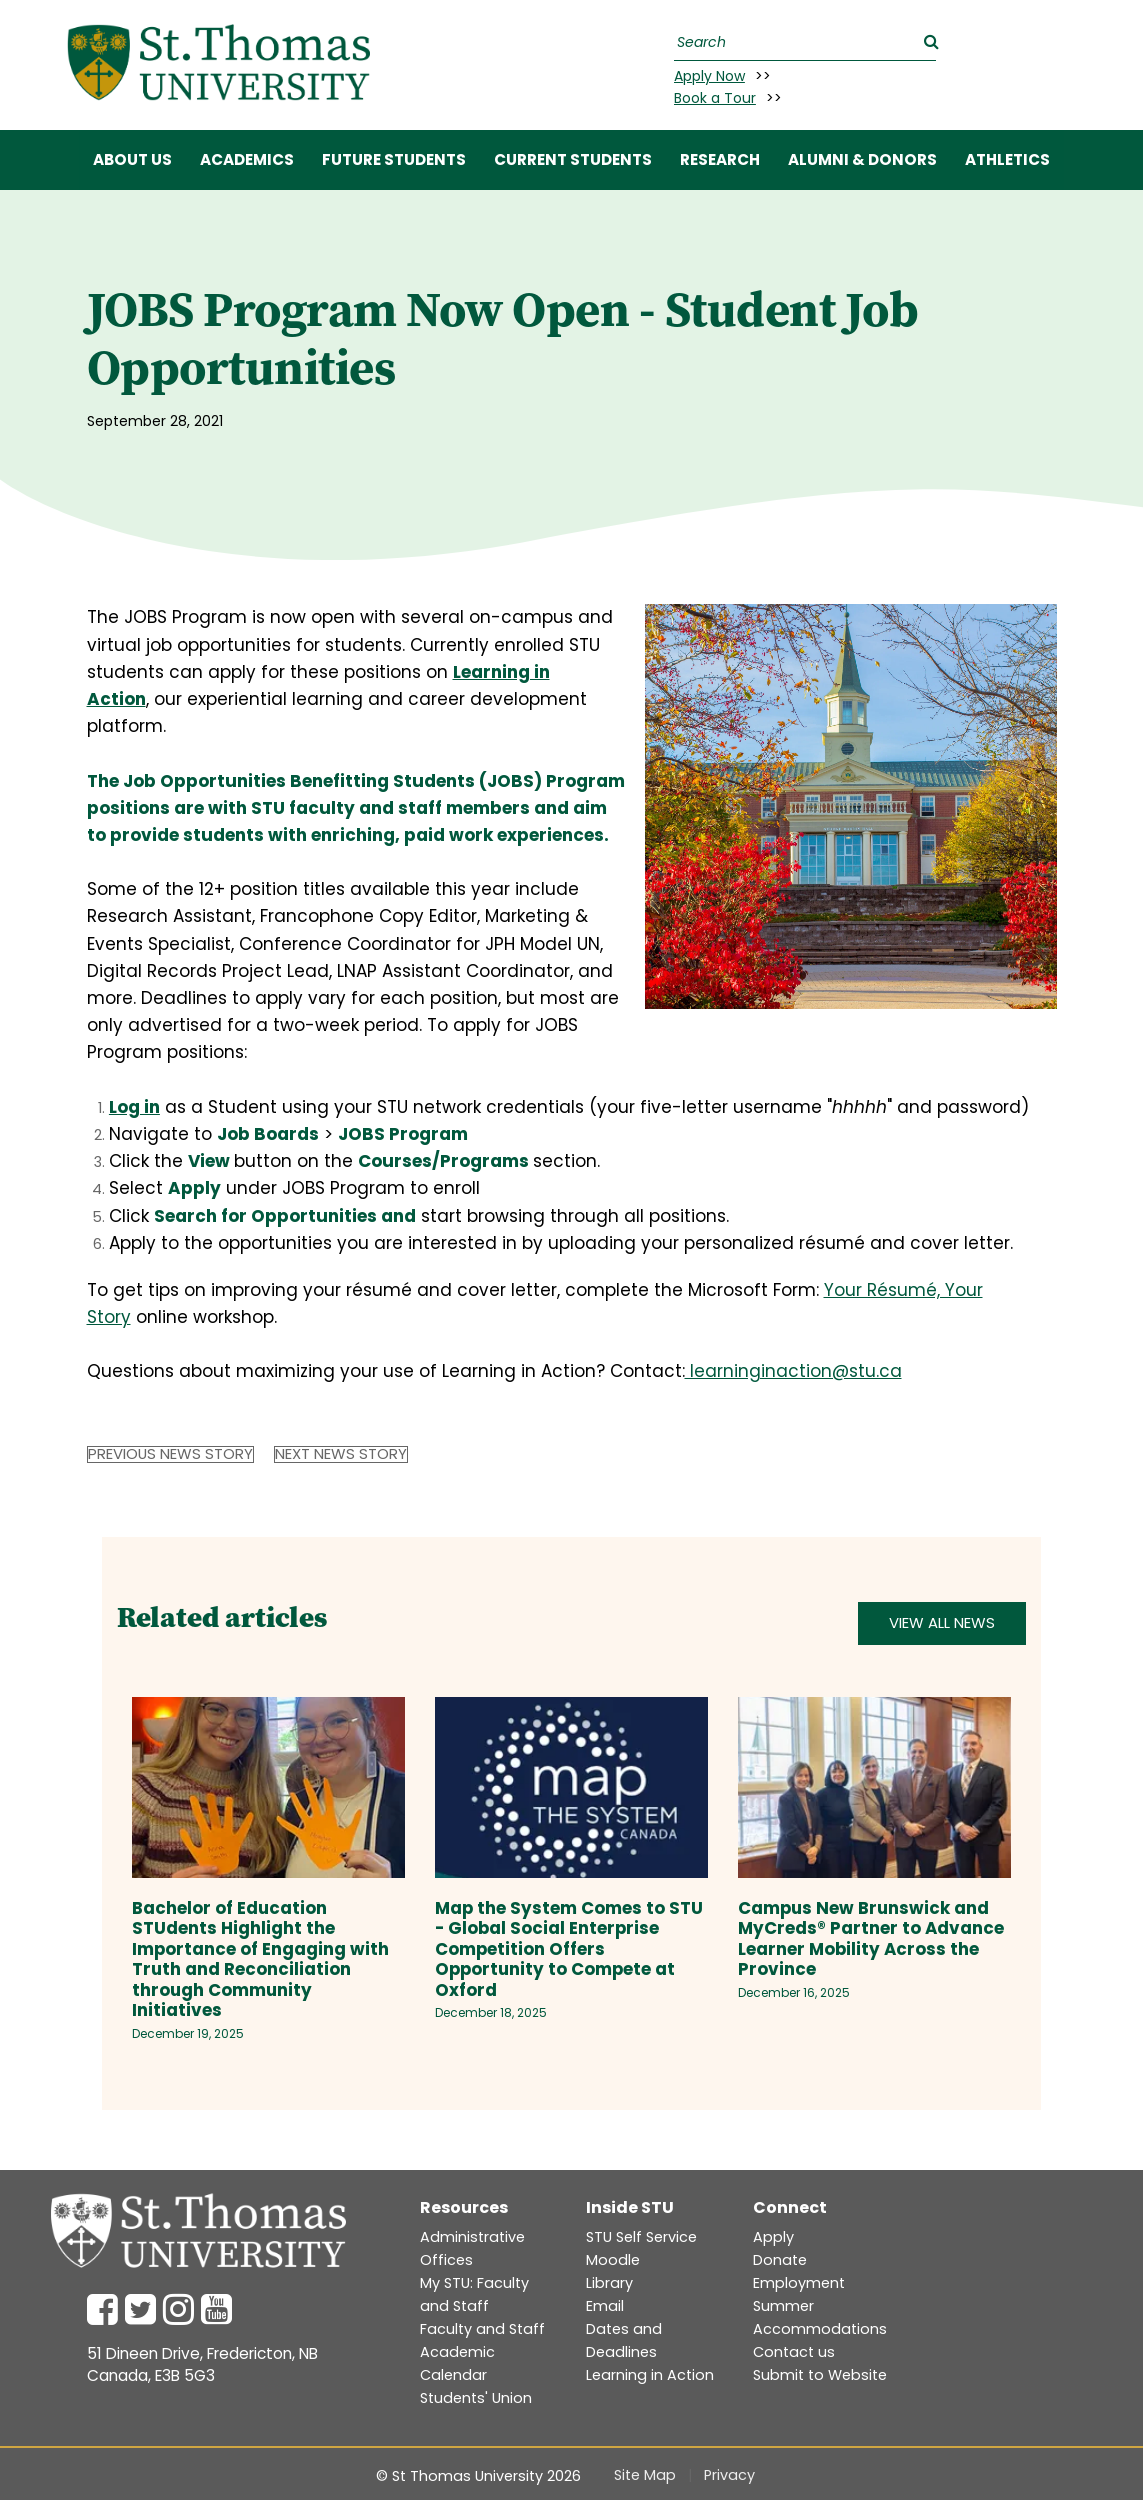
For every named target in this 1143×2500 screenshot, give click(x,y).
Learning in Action (650, 2375)
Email (605, 2306)
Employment (799, 2283)
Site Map (645, 2475)
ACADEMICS (247, 159)
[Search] (802, 42)
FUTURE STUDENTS (394, 159)
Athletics (1007, 159)
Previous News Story (170, 1454)
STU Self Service (641, 2237)
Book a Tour (715, 98)
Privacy (729, 2475)
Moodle (613, 2260)
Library (609, 2283)
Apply (773, 2237)
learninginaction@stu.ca (793, 1371)
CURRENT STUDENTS (573, 159)
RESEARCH (720, 159)
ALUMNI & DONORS (862, 159)
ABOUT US (132, 159)
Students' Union (476, 2398)
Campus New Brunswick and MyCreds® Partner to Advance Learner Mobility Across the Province (871, 1939)
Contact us (794, 2352)
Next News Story (341, 1454)
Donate (780, 2260)
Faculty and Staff (482, 2329)
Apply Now (709, 76)
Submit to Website (820, 2375)
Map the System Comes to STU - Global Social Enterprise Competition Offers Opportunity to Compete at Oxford (569, 1949)
